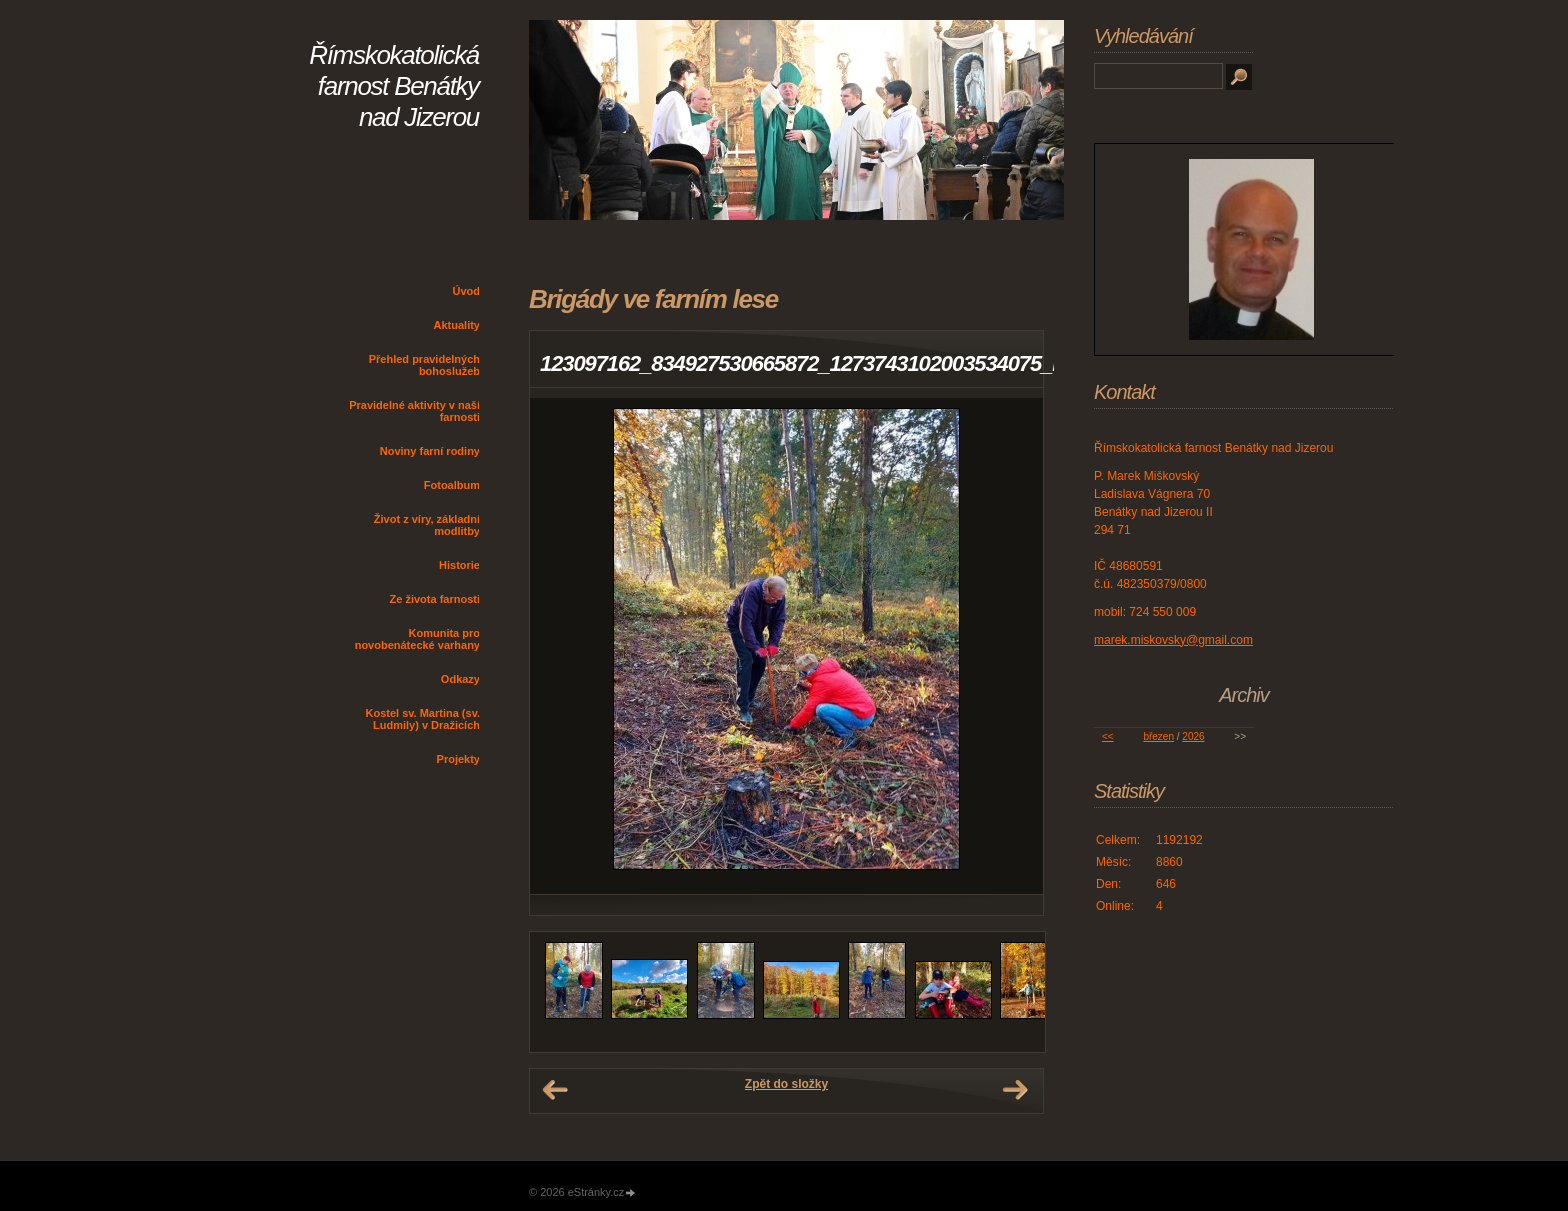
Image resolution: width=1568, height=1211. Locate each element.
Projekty (458, 759)
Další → (1015, 1090)
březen (1158, 736)
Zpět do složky (786, 1084)
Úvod (467, 291)
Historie (459, 565)
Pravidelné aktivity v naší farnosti (414, 411)
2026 (1193, 736)
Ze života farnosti (435, 599)
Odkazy (460, 679)
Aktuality (457, 325)
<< (1108, 736)
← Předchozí (555, 1090)
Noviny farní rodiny (430, 451)
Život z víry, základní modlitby (427, 525)
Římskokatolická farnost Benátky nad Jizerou (394, 86)
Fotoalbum (452, 485)
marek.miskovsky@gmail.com (1173, 640)
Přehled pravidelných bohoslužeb (424, 365)
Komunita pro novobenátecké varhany (417, 639)
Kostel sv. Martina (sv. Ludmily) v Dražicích (422, 719)
